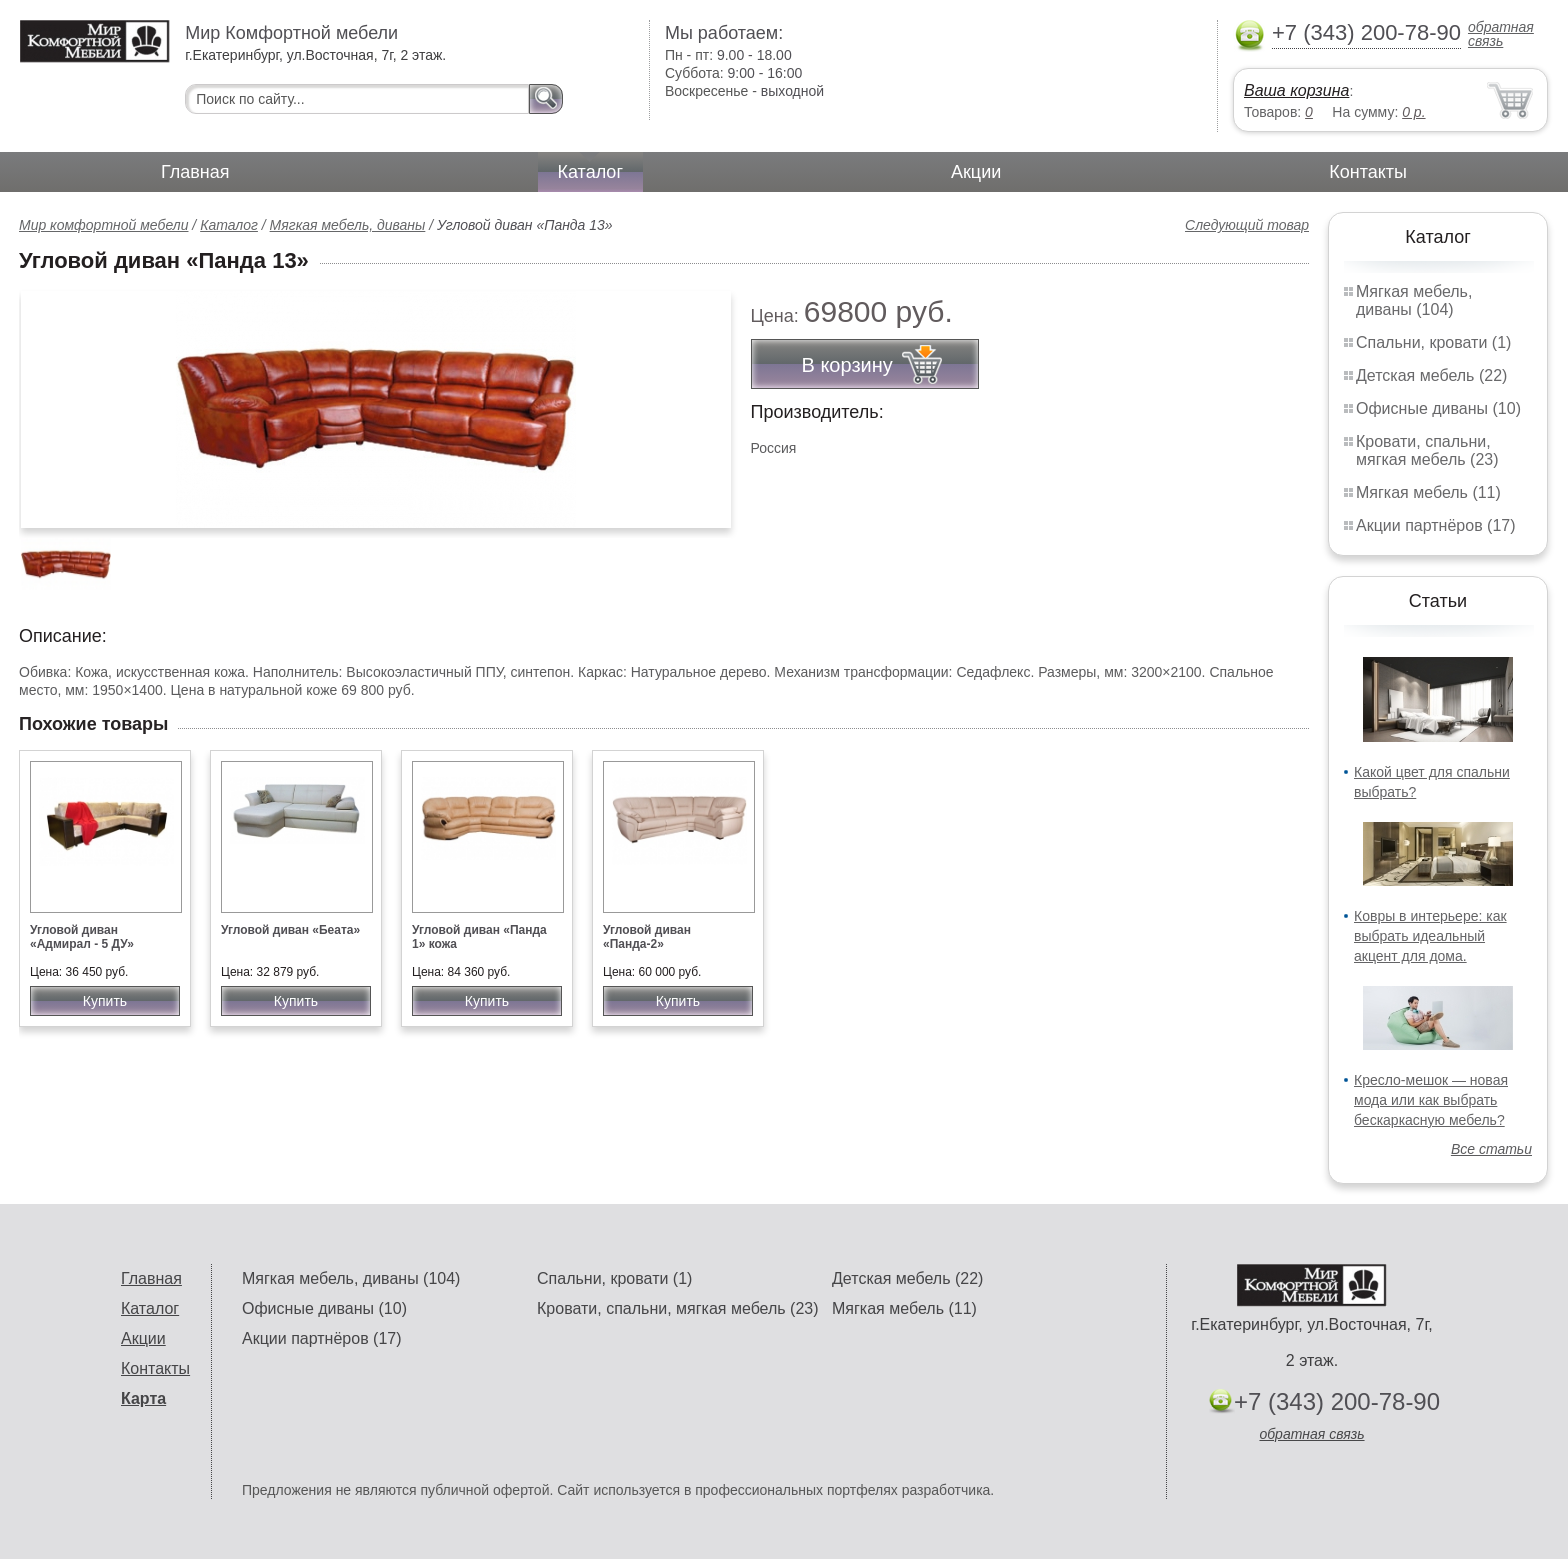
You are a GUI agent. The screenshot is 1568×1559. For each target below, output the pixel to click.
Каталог (590, 172)
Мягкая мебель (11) (1428, 492)
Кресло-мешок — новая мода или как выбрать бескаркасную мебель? (1431, 1100)
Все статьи (1491, 1149)
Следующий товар (1247, 225)
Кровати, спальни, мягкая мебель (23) (1427, 450)
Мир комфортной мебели (103, 225)
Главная (195, 172)
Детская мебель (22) (1431, 375)
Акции (976, 172)
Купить (105, 1001)
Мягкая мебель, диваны (348, 225)
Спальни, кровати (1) (1433, 342)
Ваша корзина (1296, 90)
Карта (143, 1398)
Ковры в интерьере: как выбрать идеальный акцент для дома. (1430, 936)
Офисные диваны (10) (1438, 408)
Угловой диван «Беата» (290, 930)
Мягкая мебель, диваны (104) (1414, 300)
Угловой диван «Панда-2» (647, 937)
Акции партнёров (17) (1436, 525)
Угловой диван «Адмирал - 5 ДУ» (82, 937)
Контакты (1368, 172)
